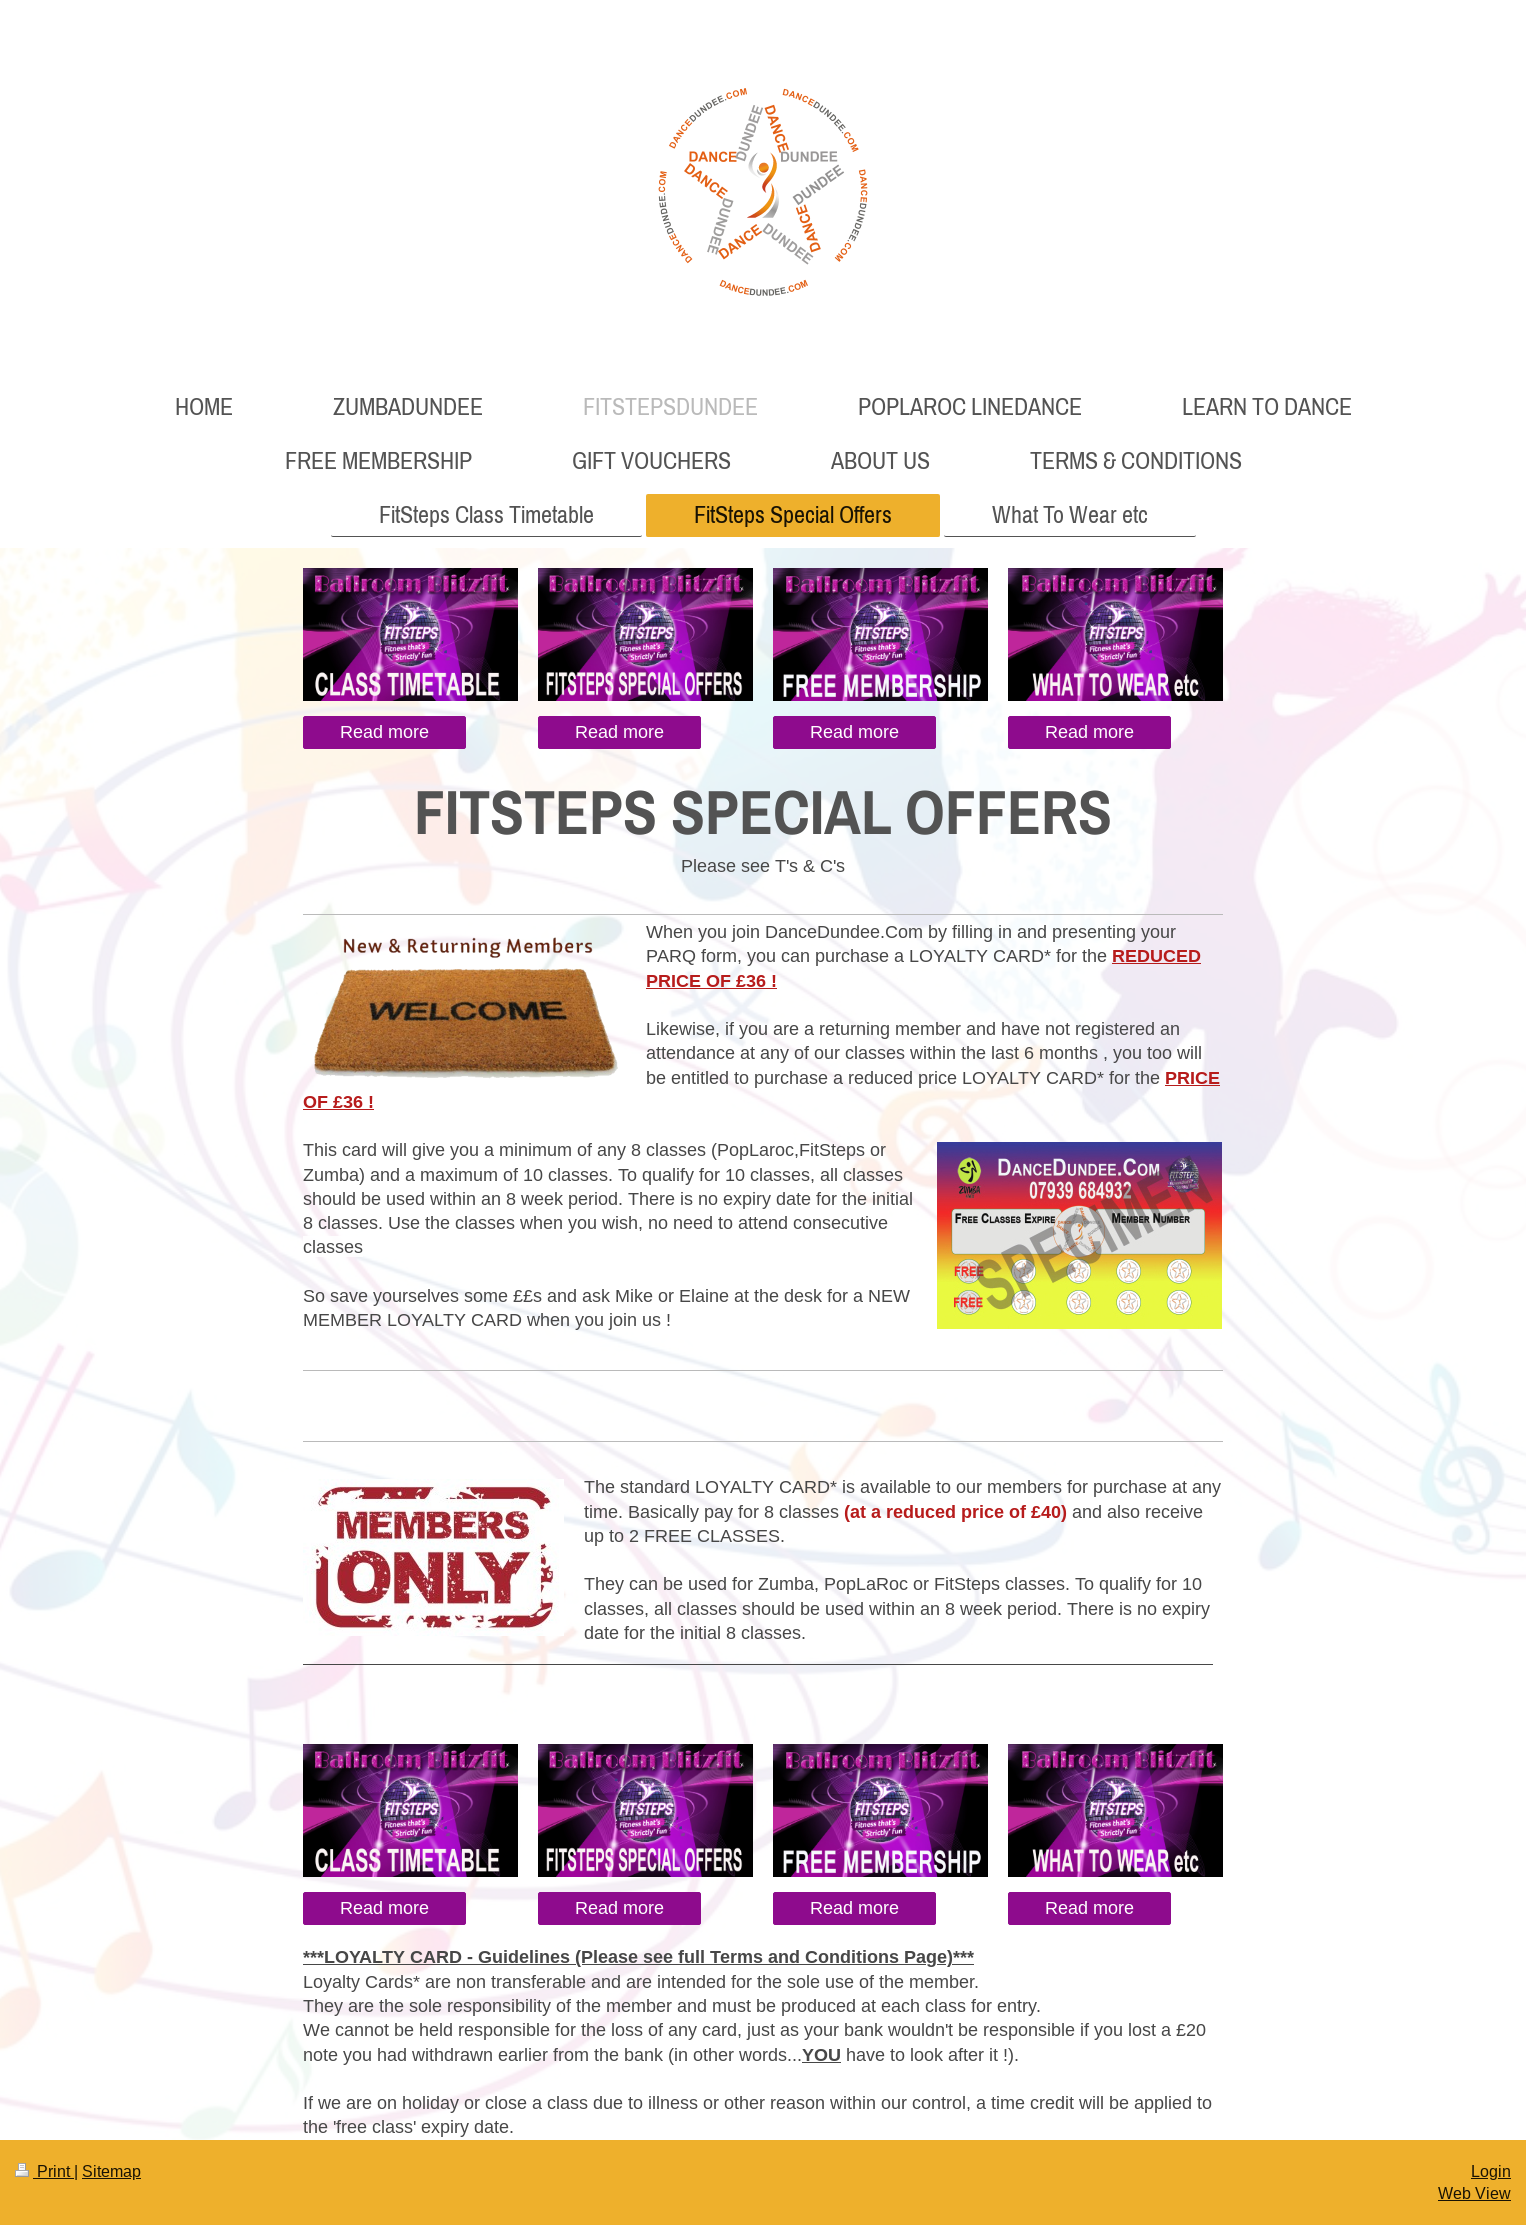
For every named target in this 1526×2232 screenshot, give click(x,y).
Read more (384, 731)
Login (1491, 2171)
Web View (1474, 2193)
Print (44, 2171)
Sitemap (111, 2171)
